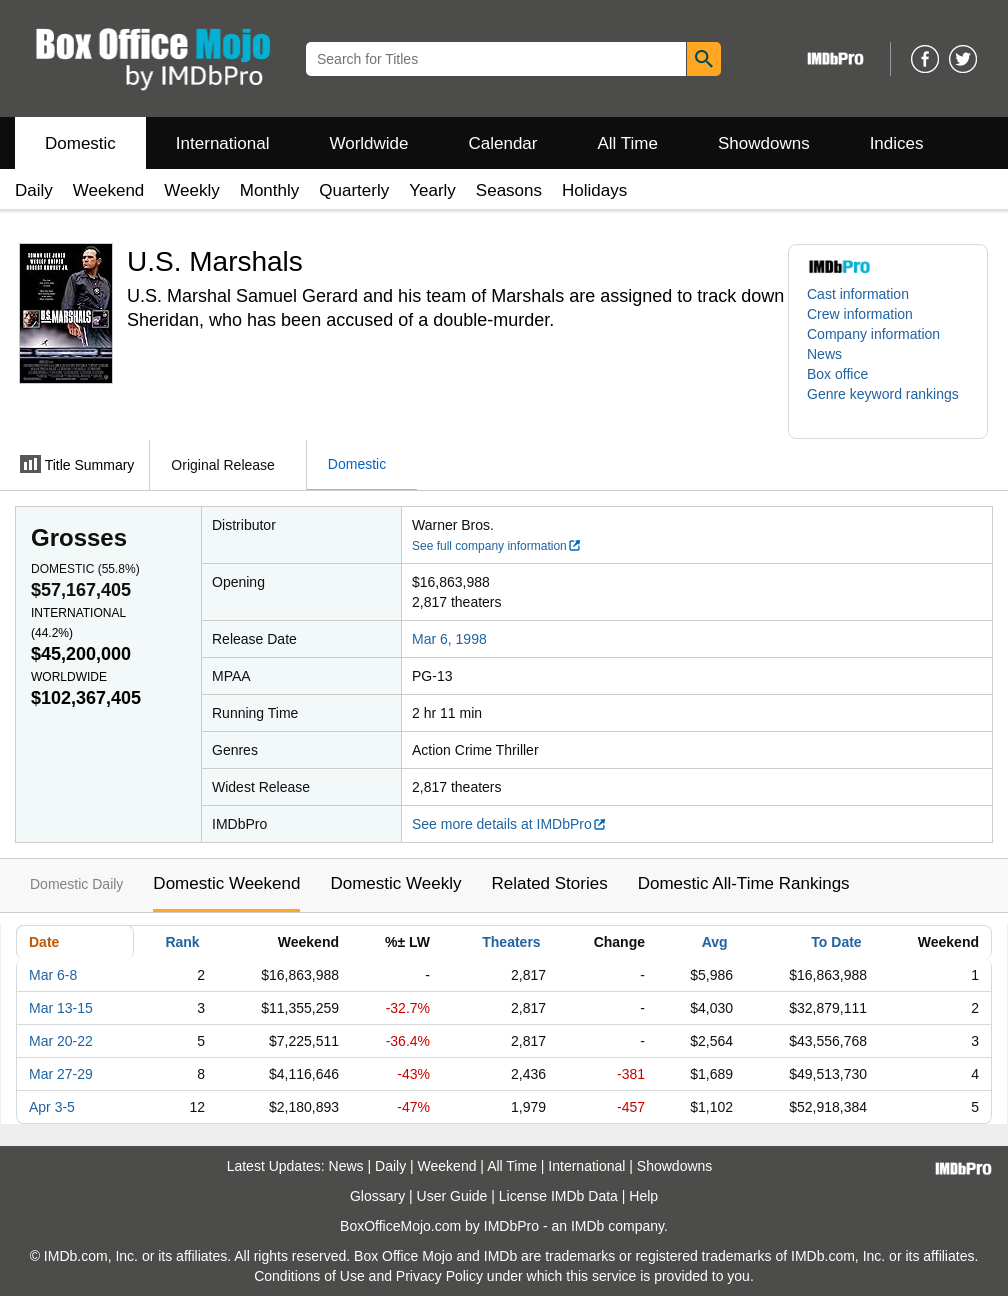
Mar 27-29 (61, 1074)
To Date (836, 942)
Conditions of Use (309, 1276)
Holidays (594, 190)
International (223, 143)
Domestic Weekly (395, 883)
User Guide (452, 1196)
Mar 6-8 (53, 975)
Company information (873, 334)
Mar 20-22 (61, 1041)
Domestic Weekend (226, 883)
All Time (628, 143)
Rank (182, 942)
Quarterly (354, 190)
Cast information (858, 294)
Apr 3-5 (52, 1107)
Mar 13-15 (61, 1008)
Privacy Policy (439, 1276)
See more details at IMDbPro (509, 824)
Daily (34, 190)
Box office (837, 374)
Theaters (511, 942)
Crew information (860, 314)
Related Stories (549, 883)
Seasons (509, 190)
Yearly (432, 190)
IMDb (587, 1226)
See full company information (497, 546)
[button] (888, 404)
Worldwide (368, 143)
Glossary (377, 1196)
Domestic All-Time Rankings (744, 883)
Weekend (109, 190)
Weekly (191, 190)
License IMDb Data (558, 1196)
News (824, 354)
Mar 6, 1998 (449, 639)
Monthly (270, 190)
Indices (897, 143)
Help (643, 1196)
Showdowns (764, 143)
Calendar (503, 143)
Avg (715, 942)
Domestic (80, 143)
